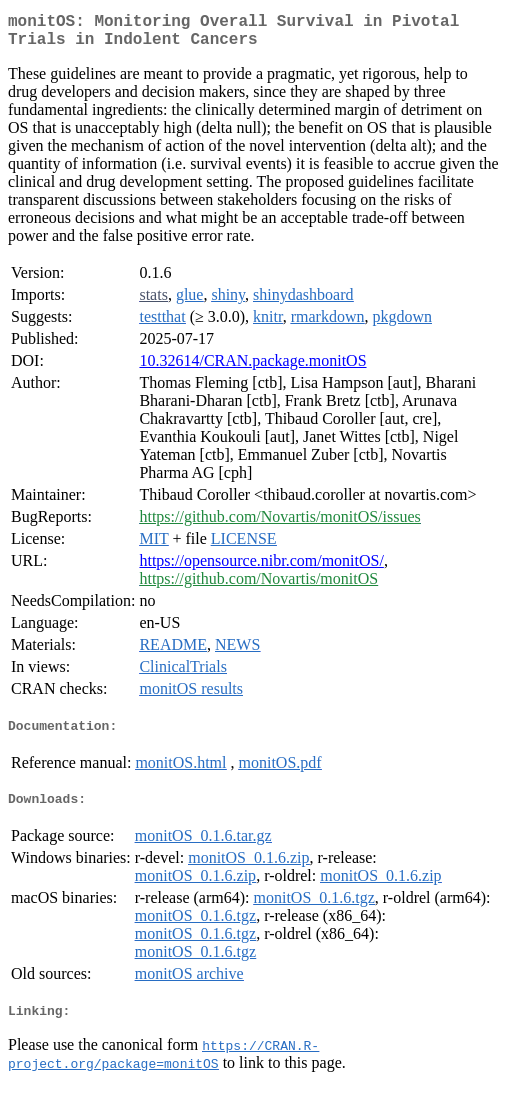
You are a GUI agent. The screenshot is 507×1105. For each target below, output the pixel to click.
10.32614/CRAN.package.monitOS (252, 368)
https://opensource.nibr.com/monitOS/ (261, 568)
